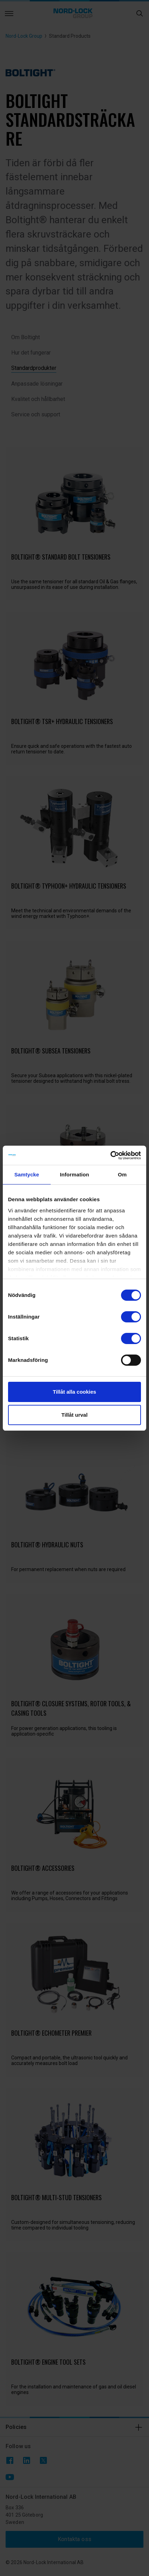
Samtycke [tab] (26, 1174)
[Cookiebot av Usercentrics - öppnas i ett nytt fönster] (110, 1155)
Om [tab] (122, 1174)
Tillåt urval (75, 1415)
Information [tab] (74, 1174)
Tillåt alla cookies (74, 1392)
